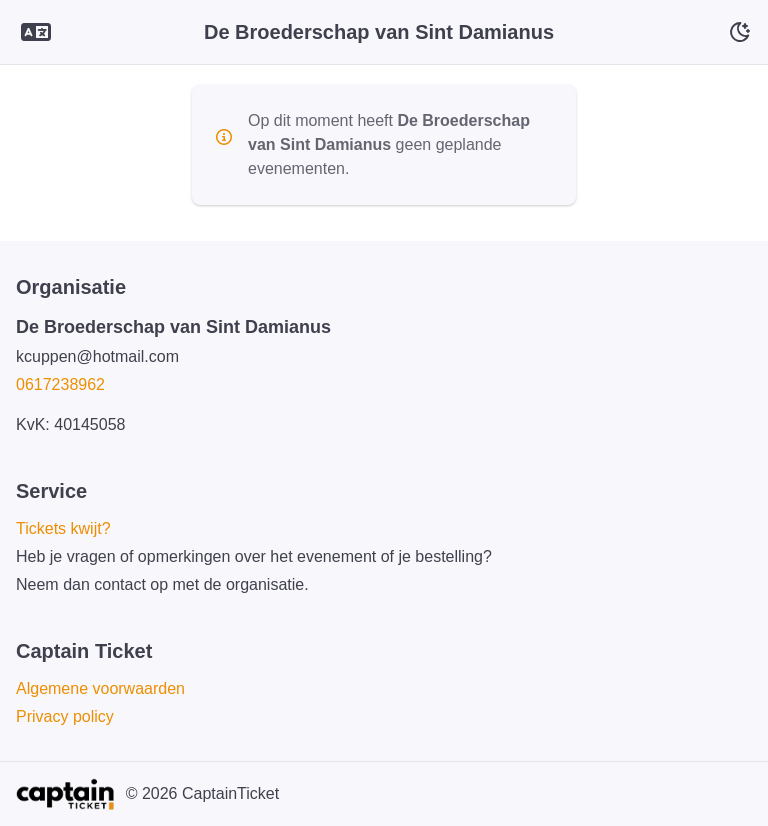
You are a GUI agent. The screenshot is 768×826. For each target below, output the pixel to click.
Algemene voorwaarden (100, 688)
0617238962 (60, 384)
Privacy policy (65, 716)
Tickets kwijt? (63, 528)
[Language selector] (36, 32)
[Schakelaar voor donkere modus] (740, 32)
